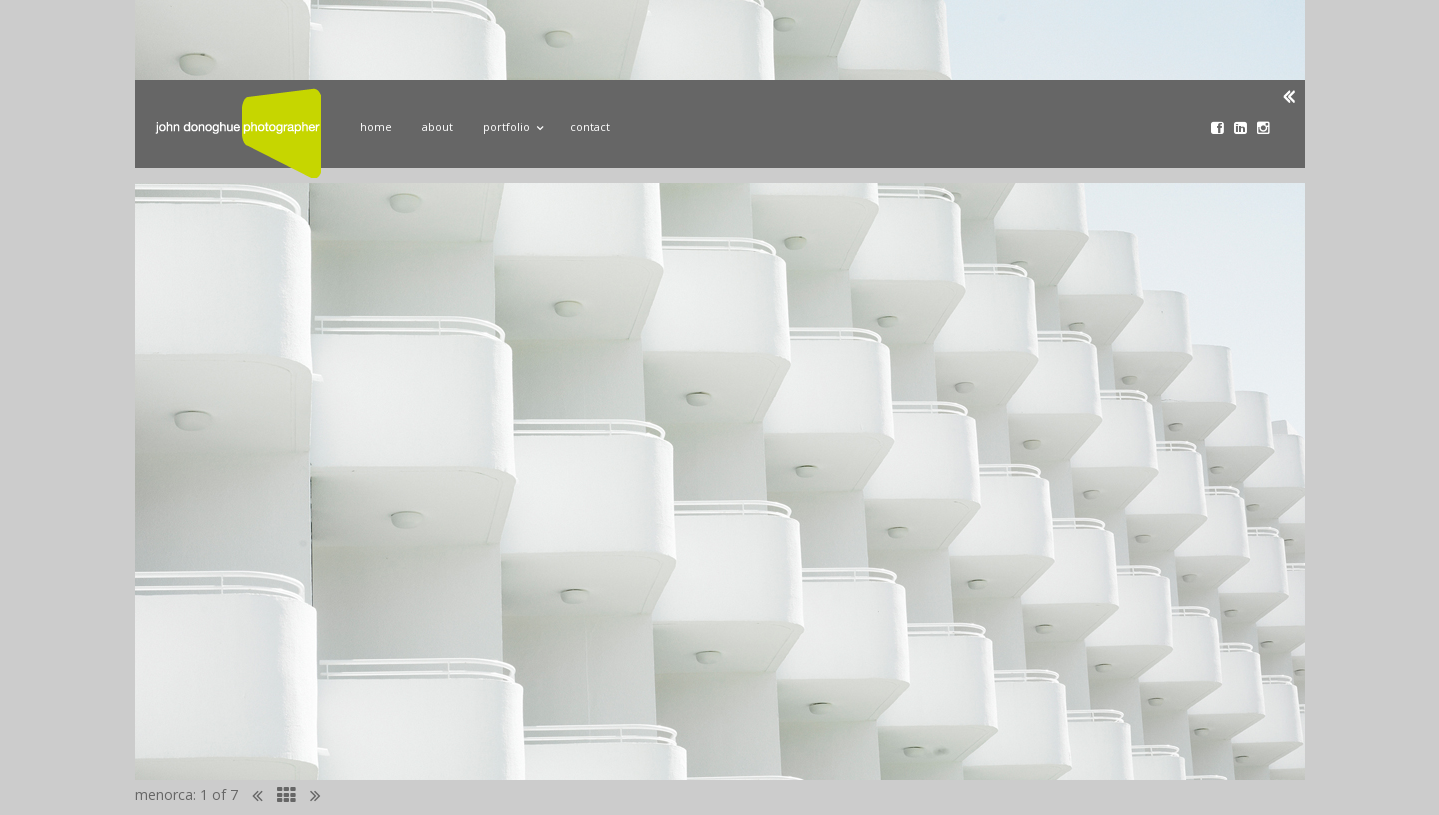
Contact (590, 126)
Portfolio (511, 124)
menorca (164, 794)
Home (376, 126)
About (437, 126)
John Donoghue (238, 133)
